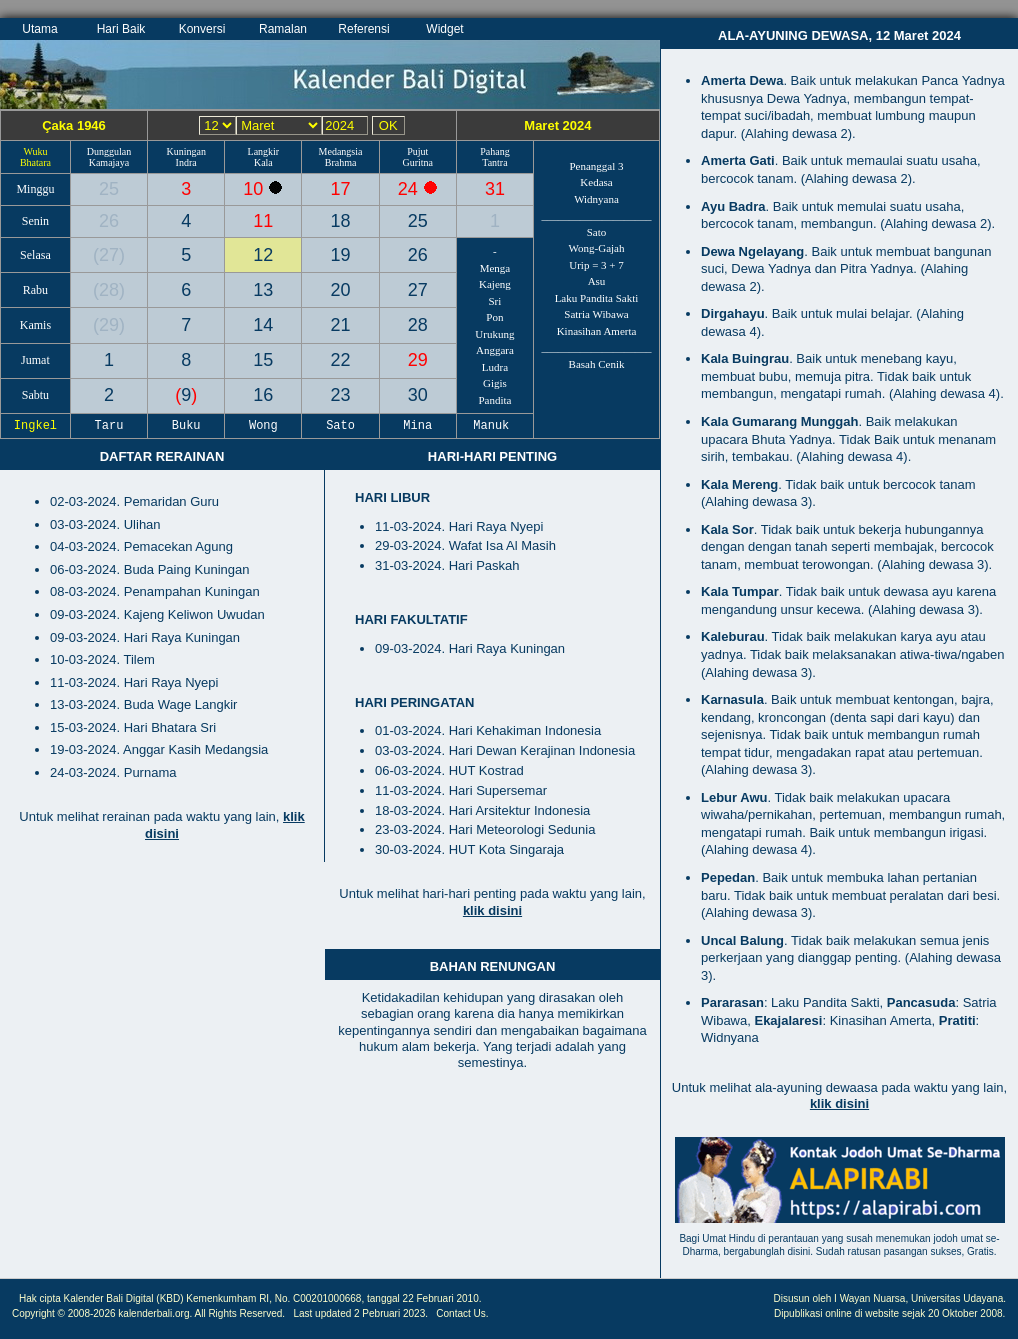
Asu (597, 281)
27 (109, 255)
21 (341, 325)
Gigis (495, 383)
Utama (39, 29)
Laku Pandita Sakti (597, 298)
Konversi (202, 29)
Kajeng (495, 284)
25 (109, 189)
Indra (186, 162)
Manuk (495, 426)
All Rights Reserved (239, 1313)
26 (109, 221)
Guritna (417, 162)
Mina (418, 426)
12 (263, 255)
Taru (109, 426)
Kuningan (185, 151)
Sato (597, 232)
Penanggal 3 (596, 166)
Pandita (494, 400)
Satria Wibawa (596, 314)
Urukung (494, 334)
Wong (264, 426)
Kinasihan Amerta (597, 331)
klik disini (492, 910)
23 (341, 395)
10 (255, 189)
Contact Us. (462, 1313)
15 (263, 360)
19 (341, 255)
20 (341, 290)
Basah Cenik (597, 364)
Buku (186, 426)
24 (410, 189)
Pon (494, 317)
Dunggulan (109, 151)
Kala (263, 162)
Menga (495, 268)
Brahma (341, 162)
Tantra (494, 162)
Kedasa (596, 182)
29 (109, 325)
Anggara (495, 350)
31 (495, 189)
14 (263, 325)
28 (109, 290)
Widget (444, 29)
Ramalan (283, 29)
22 (341, 360)
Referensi (363, 29)
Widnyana (596, 199)
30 (418, 395)
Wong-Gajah (597, 248)
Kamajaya (109, 162)
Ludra (495, 367)
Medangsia (341, 151)
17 (341, 189)
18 (341, 221)
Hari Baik (121, 29)
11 (263, 221)
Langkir (264, 151)
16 (263, 395)
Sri (495, 301)
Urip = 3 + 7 (596, 265)
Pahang (494, 151)
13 (263, 290)
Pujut (417, 151)
